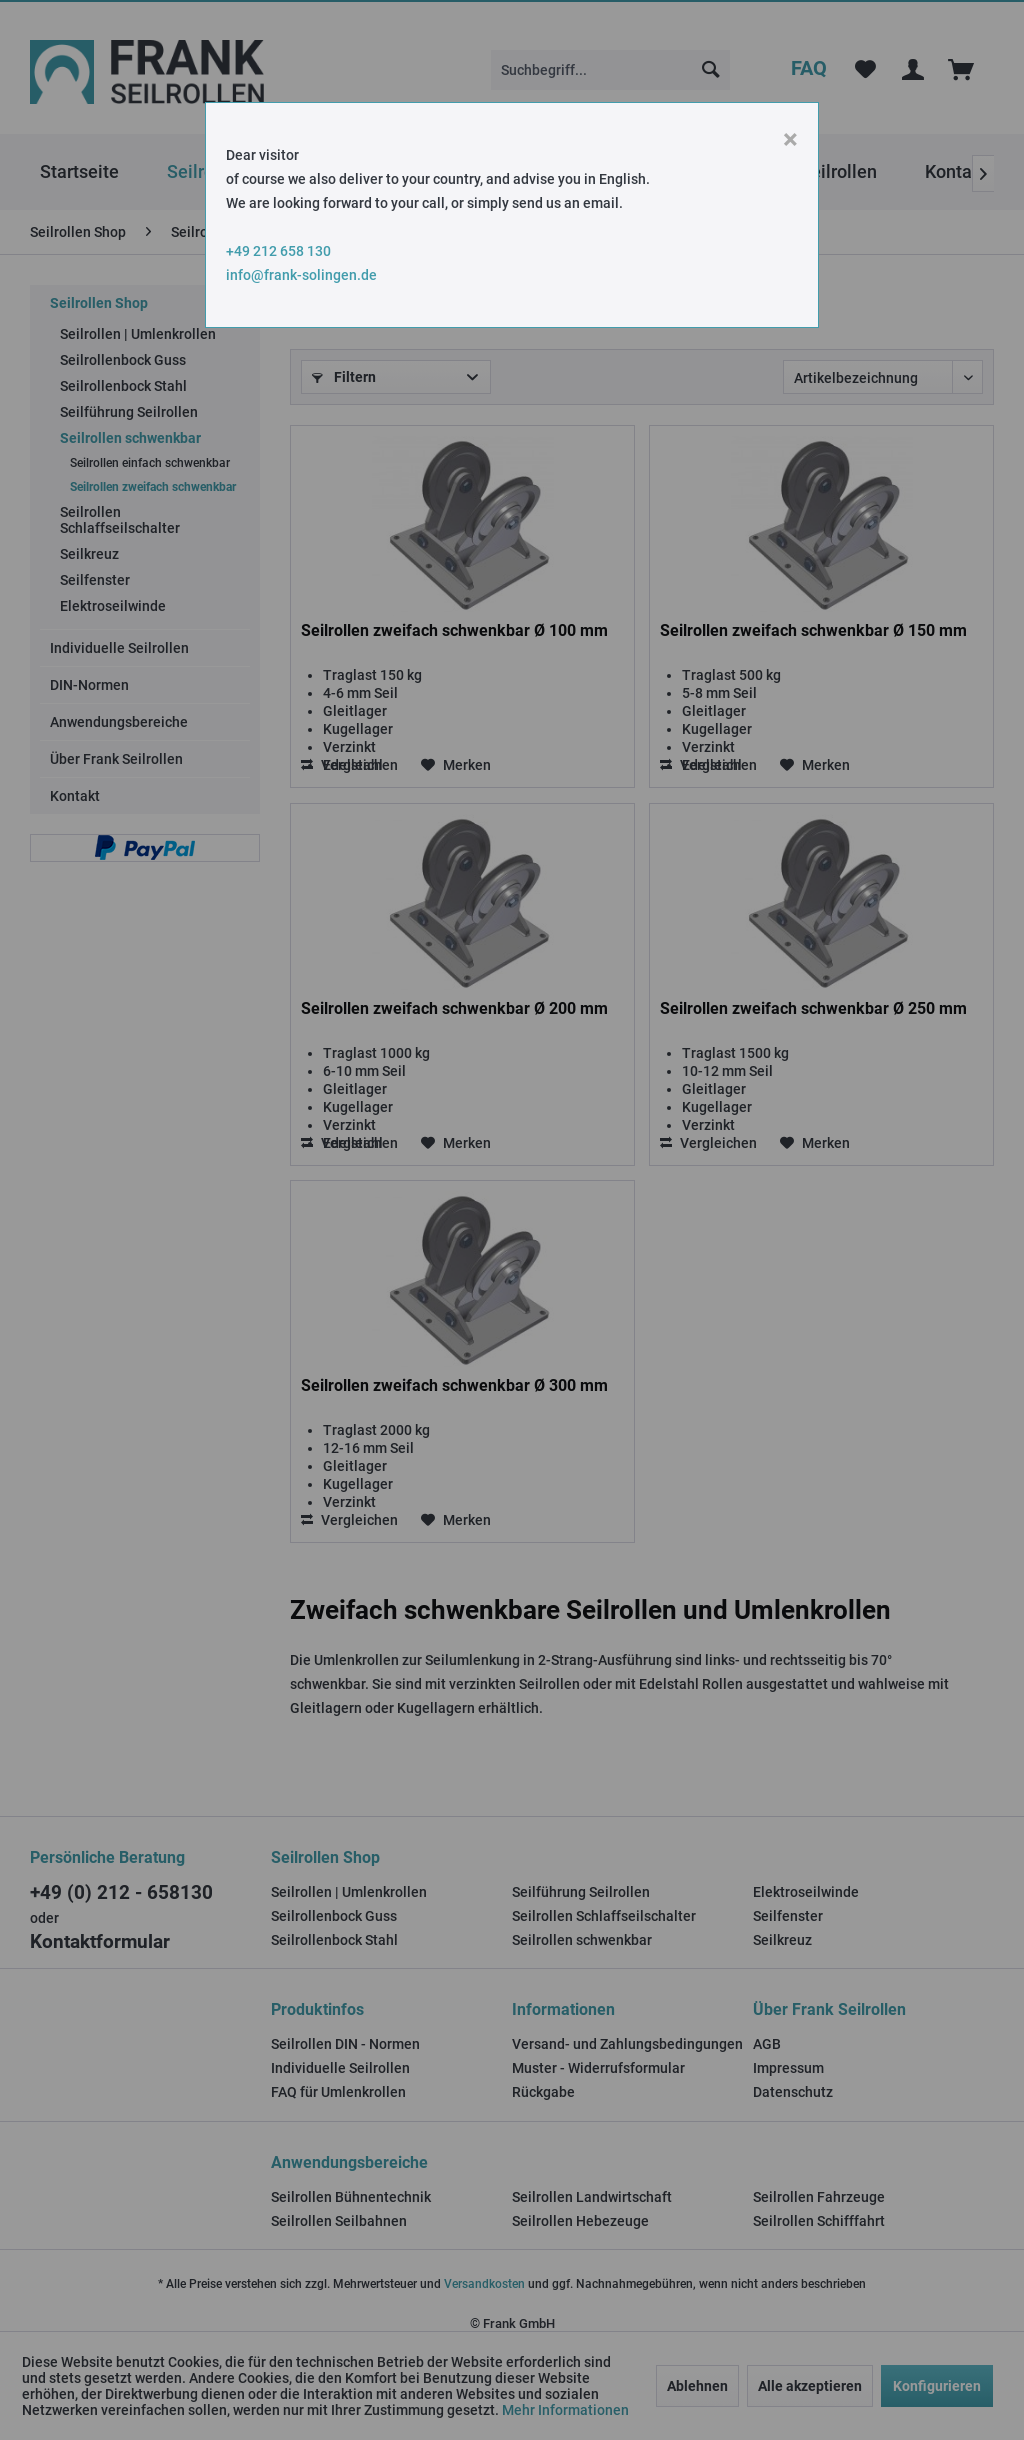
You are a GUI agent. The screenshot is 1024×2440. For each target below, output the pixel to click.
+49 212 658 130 (278, 251)
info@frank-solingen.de (301, 275)
